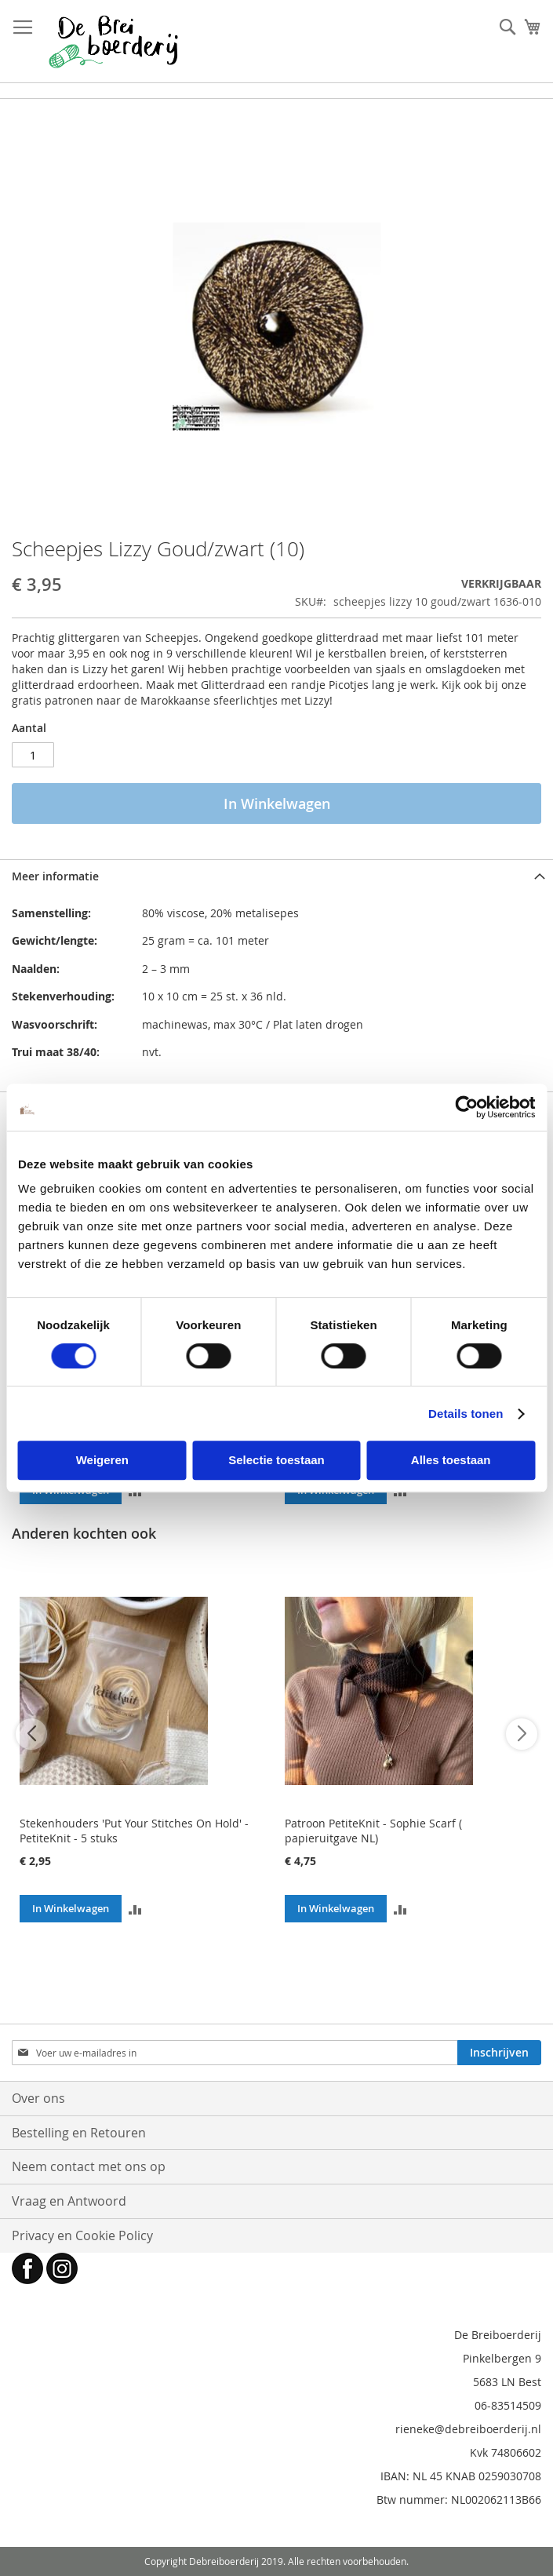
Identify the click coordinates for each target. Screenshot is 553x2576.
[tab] (276, 876)
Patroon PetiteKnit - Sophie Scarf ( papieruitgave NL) (373, 1830)
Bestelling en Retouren (79, 2132)
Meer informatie (55, 876)
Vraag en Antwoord (69, 2201)
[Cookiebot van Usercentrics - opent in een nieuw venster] (466, 1107)
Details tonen (465, 1413)
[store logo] (113, 41)
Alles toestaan (451, 1460)
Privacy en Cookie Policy (82, 2235)
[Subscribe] (499, 2052)
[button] (135, 1908)
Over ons (38, 2098)
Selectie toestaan (276, 1460)
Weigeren (102, 1460)
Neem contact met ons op (89, 2166)
